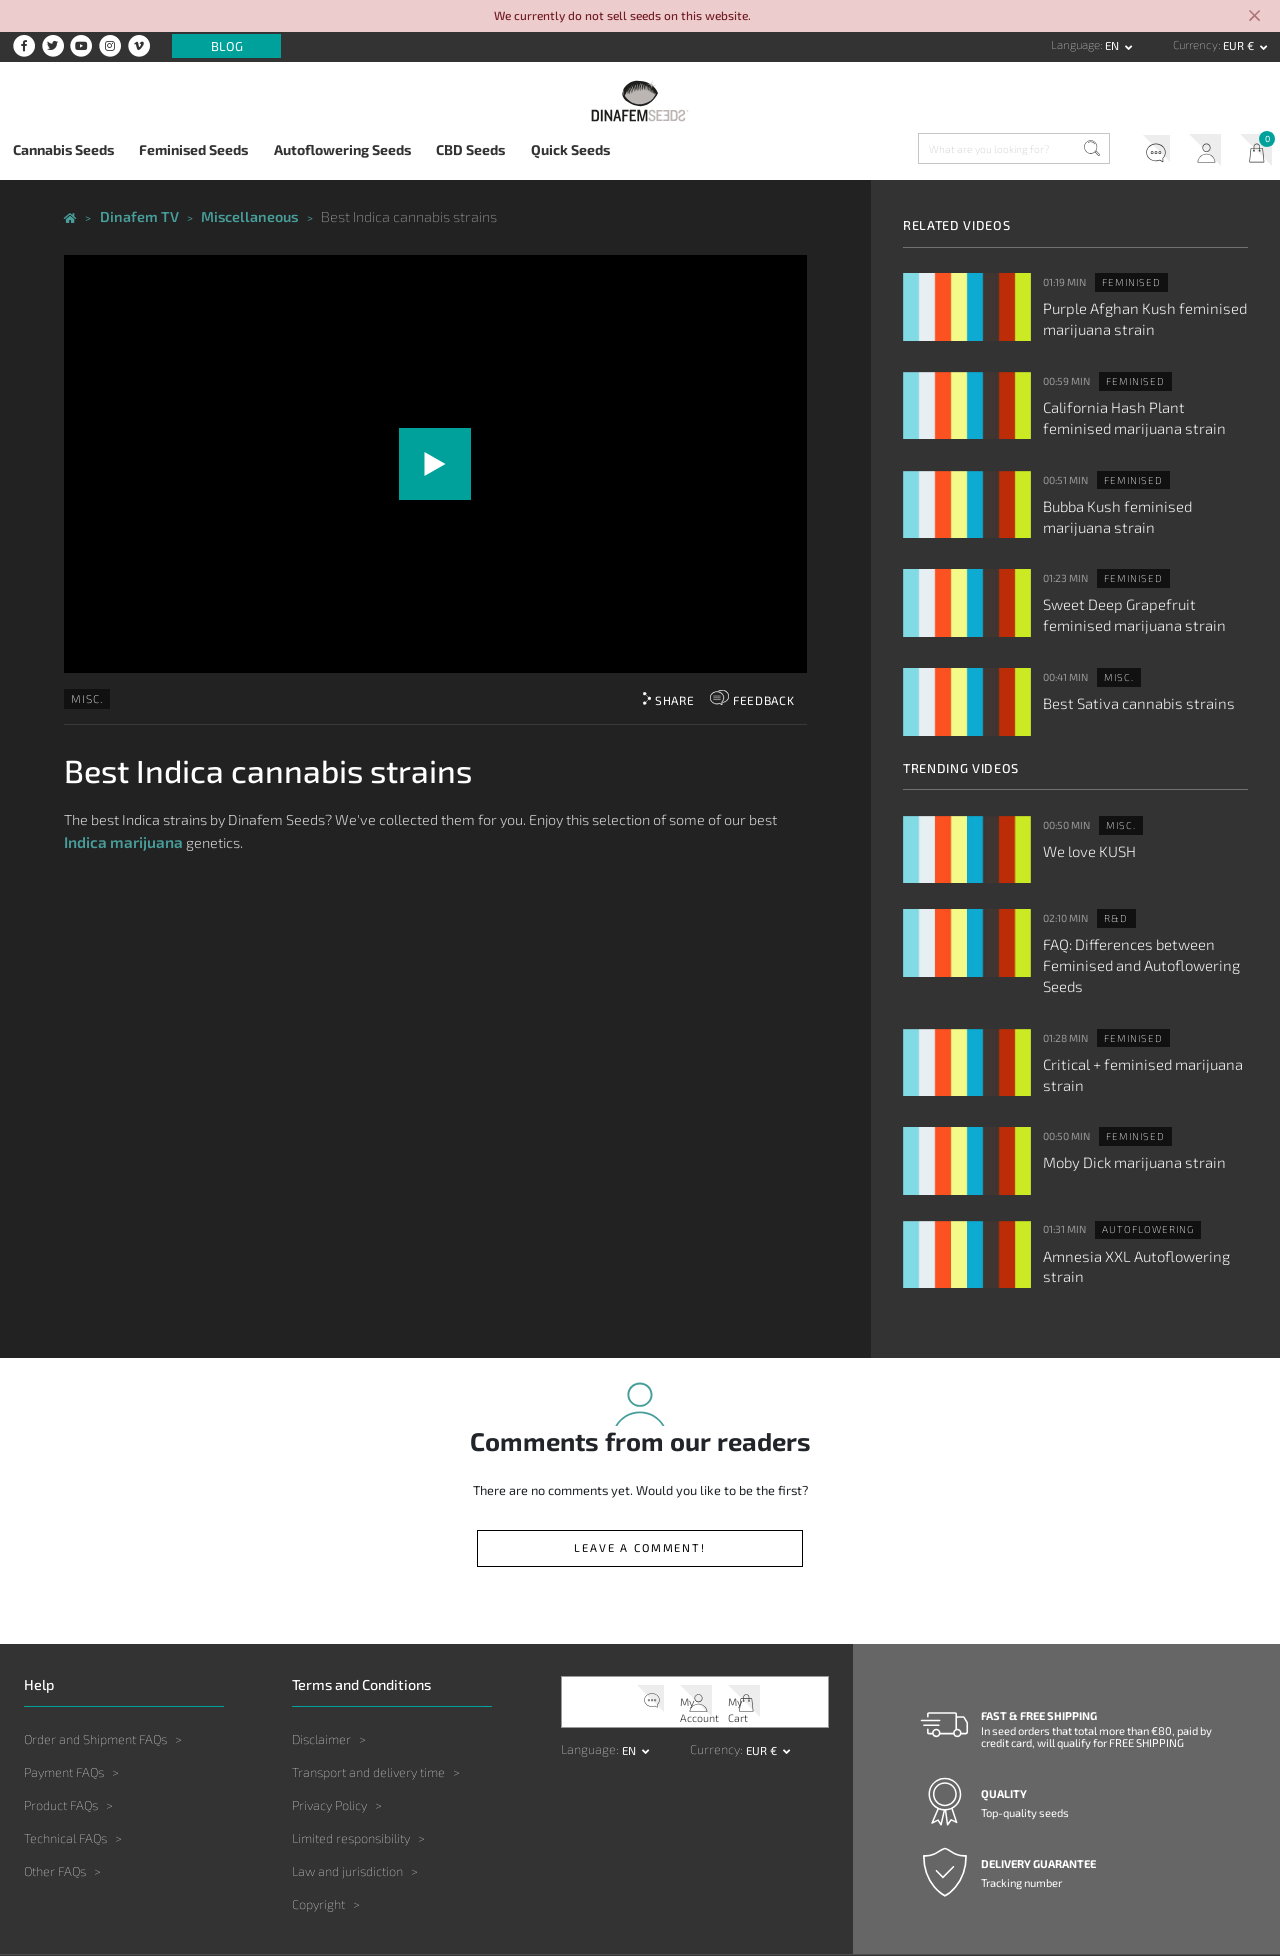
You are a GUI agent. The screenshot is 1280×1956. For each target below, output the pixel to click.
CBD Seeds (470, 149)
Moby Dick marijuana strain (1120, 1103)
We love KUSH (1083, 824)
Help (1136, 152)
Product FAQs (61, 1735)
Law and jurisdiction (347, 1802)
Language (1075, 44)
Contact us (1024, 1904)
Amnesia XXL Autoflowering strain (1140, 1197)
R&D (1113, 893)
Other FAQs (55, 1802)
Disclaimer (321, 1669)
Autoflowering (1140, 1173)
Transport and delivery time (368, 1702)
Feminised (1126, 280)
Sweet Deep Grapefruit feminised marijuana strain (1137, 592)
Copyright (318, 1835)
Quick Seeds (570, 149)
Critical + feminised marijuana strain (1127, 1019)
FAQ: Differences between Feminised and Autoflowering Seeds (1144, 926)
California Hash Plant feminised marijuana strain (1132, 406)
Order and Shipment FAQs (95, 1669)
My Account (1194, 152)
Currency (1195, 44)
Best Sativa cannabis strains (1123, 676)
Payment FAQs (64, 1702)
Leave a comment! (640, 1481)
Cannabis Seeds (63, 149)
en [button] (1113, 45)
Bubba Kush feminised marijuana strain (1135, 499)
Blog (227, 46)
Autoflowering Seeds (342, 149)
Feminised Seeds (193, 149)
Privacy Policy (329, 1735)
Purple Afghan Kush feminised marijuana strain (1128, 313)
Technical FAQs (65, 1768)
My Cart (1251, 152)
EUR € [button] (1240, 45)
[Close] (1254, 17)
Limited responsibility (351, 1768)
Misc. (85, 692)
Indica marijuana (119, 832)
